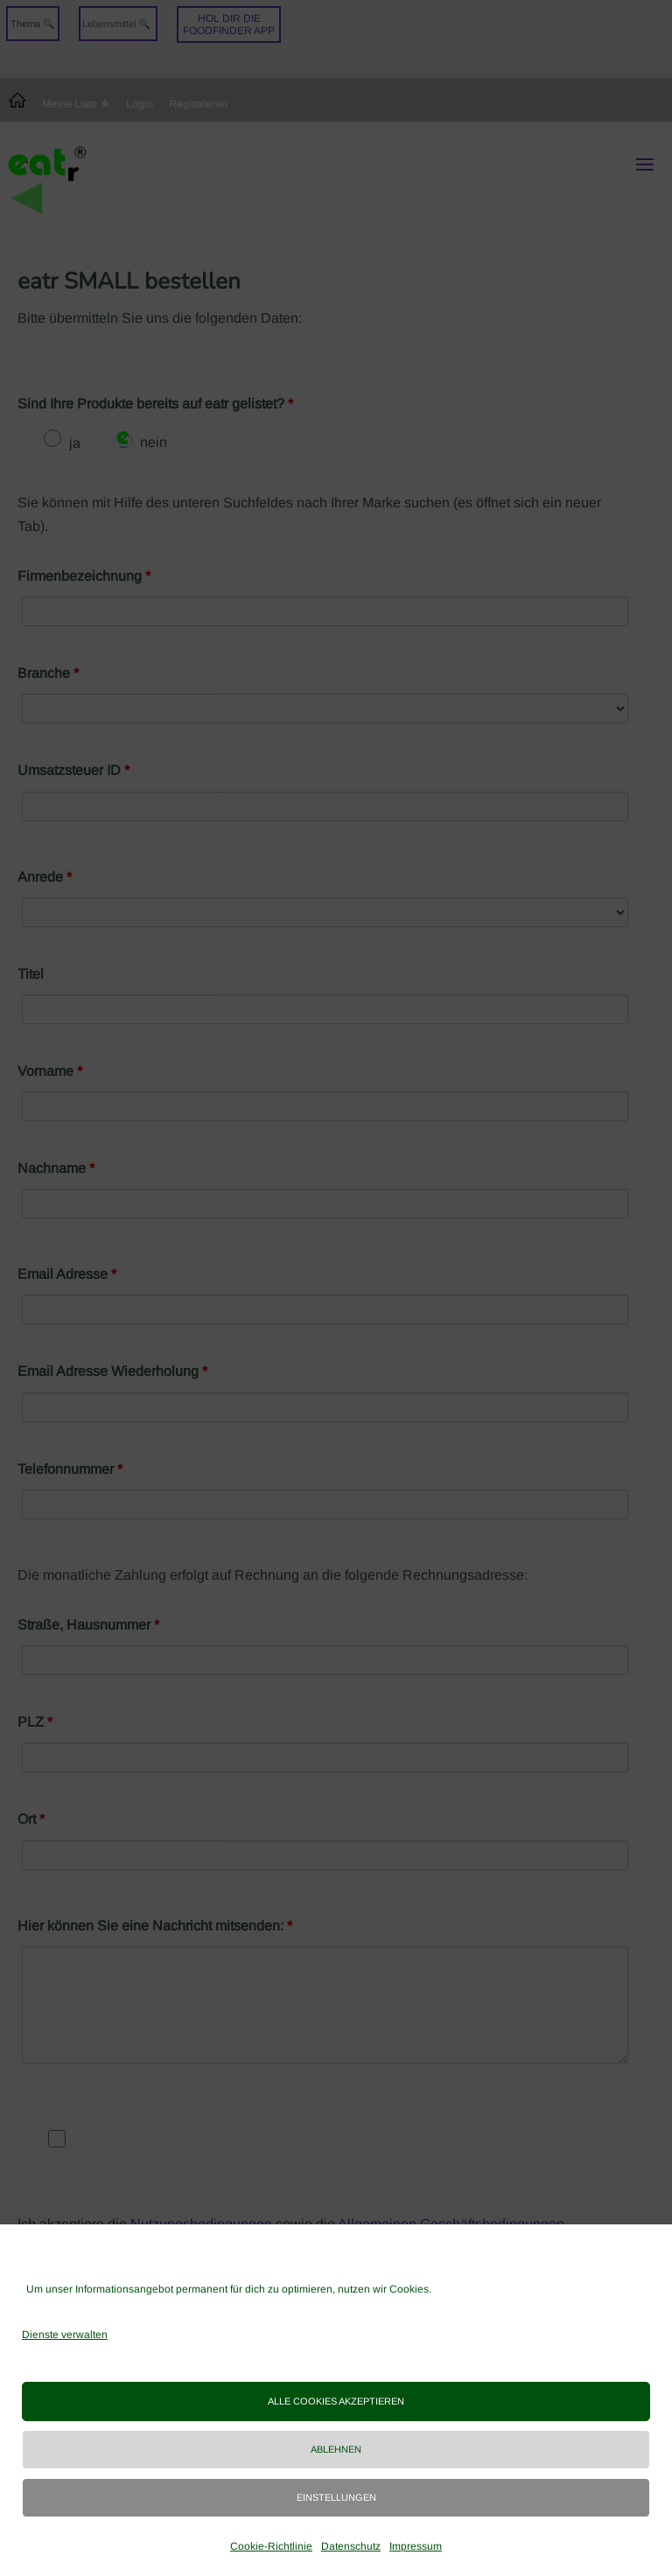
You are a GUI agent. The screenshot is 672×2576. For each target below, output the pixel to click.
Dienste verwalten (65, 2334)
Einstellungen (336, 2497)
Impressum (415, 2546)
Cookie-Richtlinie (271, 2546)
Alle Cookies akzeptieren (336, 2401)
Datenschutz (351, 2546)
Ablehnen (336, 2449)
